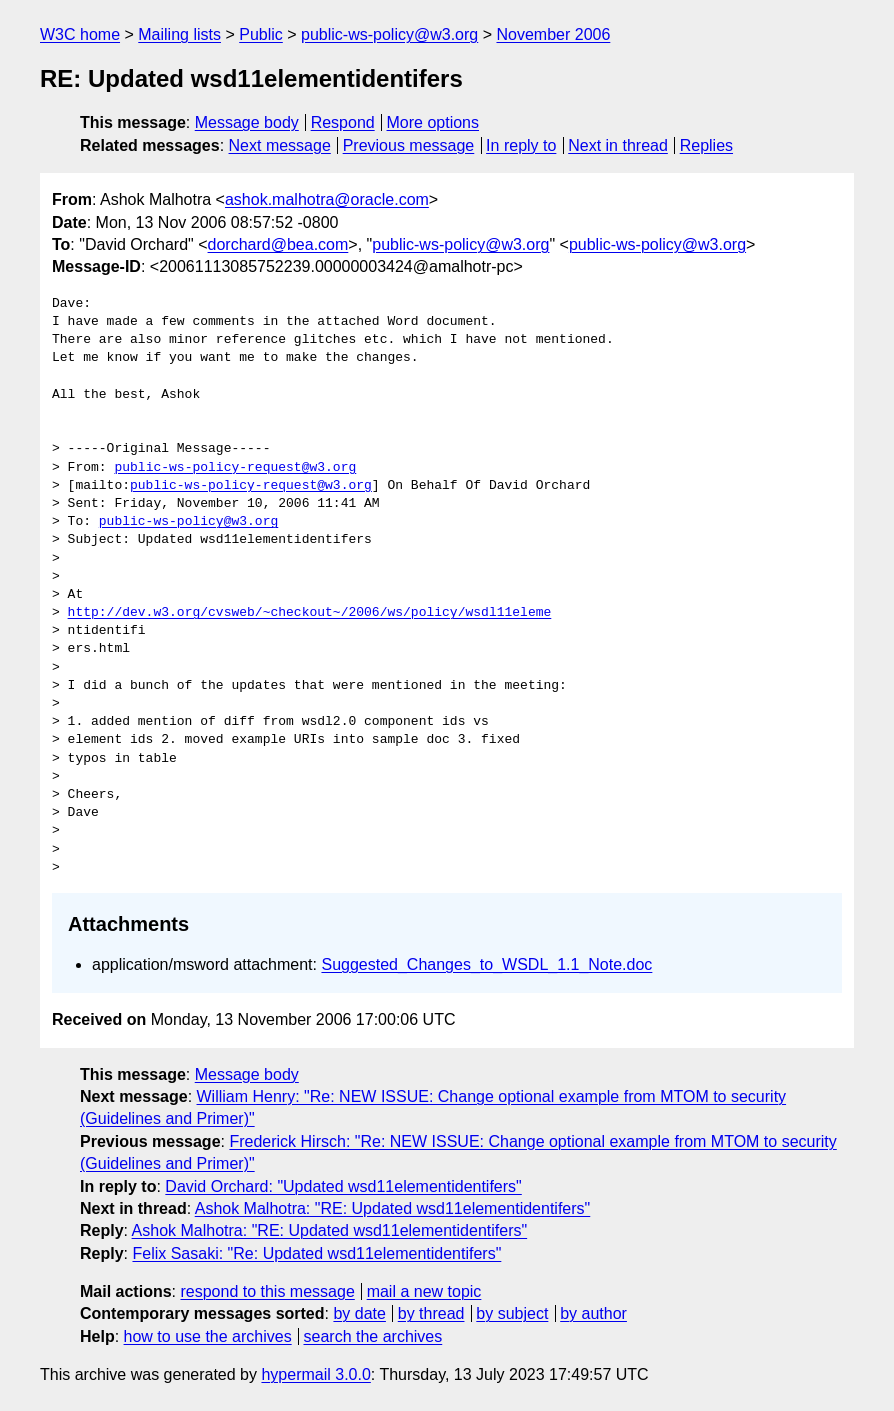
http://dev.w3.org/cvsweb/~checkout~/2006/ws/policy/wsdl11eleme (310, 613)
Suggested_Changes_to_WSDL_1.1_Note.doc (486, 964)
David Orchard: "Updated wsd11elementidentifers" (343, 1186)
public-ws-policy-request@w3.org (235, 468)
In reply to (521, 145)
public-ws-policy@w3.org (389, 34)
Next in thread (618, 145)
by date (359, 1313)
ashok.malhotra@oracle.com (327, 199)
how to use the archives (208, 1336)
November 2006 (553, 34)
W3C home (80, 34)
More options (433, 122)
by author (593, 1313)
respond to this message (267, 1291)
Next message (280, 145)
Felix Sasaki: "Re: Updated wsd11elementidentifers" (316, 1253)
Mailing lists (179, 34)
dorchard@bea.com (278, 244)
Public (261, 34)
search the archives (373, 1336)
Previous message (409, 145)
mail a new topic (424, 1291)
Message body (247, 122)
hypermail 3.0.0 (315, 1374)
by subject (512, 1313)
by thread (431, 1313)
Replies (706, 145)
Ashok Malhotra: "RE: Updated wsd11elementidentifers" (393, 1208)
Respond (343, 122)
